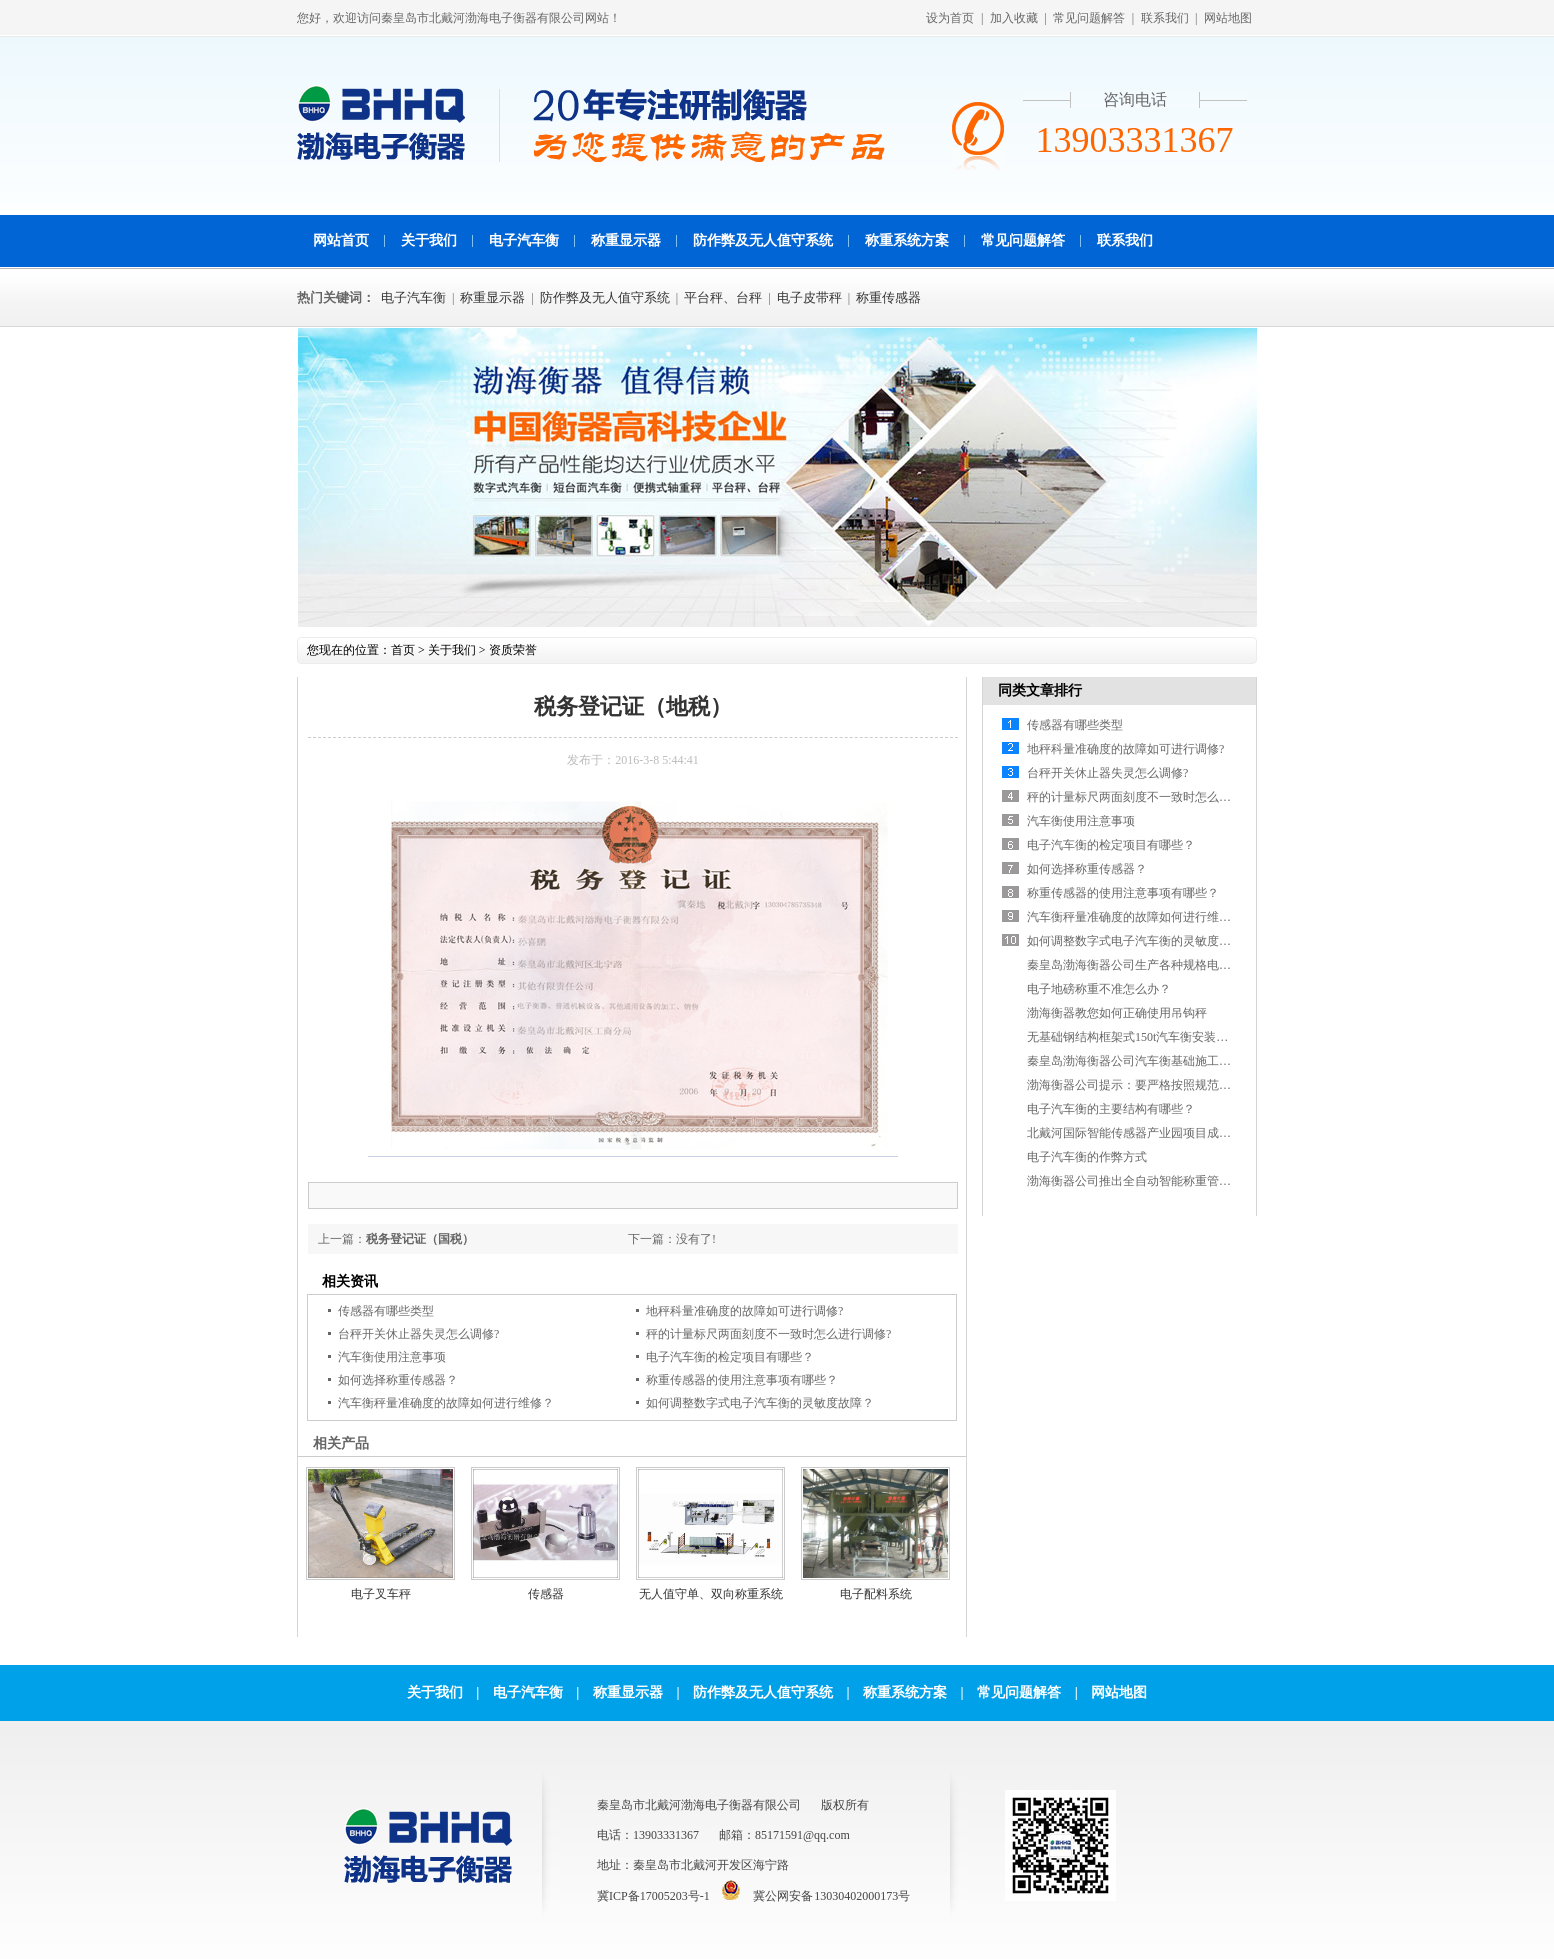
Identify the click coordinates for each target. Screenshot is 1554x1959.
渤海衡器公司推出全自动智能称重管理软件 (1141, 1181)
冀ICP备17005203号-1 (653, 1896)
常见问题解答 (1089, 18)
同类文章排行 (1040, 690)
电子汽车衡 (524, 240)
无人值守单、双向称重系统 (711, 1594)
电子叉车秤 (381, 1594)
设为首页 (950, 18)
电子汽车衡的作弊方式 (1087, 1157)
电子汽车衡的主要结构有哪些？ (1111, 1109)
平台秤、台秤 (723, 297)
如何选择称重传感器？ (398, 1380)
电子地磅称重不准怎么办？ (1099, 989)
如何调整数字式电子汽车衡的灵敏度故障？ (760, 1403)
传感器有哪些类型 (386, 1311)
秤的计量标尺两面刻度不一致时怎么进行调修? (768, 1334)
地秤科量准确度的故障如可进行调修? (744, 1311)
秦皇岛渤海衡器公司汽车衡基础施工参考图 (1141, 1061)
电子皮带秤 (809, 297)
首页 (403, 650)
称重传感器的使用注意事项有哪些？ (742, 1380)
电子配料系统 (876, 1594)
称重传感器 (888, 297)
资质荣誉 (513, 650)
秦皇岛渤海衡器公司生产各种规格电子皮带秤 (1147, 965)
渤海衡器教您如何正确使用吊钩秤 (1117, 1013)
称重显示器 (626, 240)
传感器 (546, 1594)
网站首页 (341, 240)
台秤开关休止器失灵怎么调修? (418, 1334)
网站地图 (1228, 18)
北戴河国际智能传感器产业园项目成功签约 (1141, 1133)
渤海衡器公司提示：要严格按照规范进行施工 (1147, 1085)
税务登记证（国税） (420, 1239)
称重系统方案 (907, 240)
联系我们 (1165, 18)
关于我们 (429, 240)
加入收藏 (1014, 18)
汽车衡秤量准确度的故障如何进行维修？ (446, 1403)
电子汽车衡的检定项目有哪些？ (730, 1357)
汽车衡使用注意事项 (392, 1357)
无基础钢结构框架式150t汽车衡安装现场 (1133, 1037)
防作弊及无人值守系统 (763, 240)
